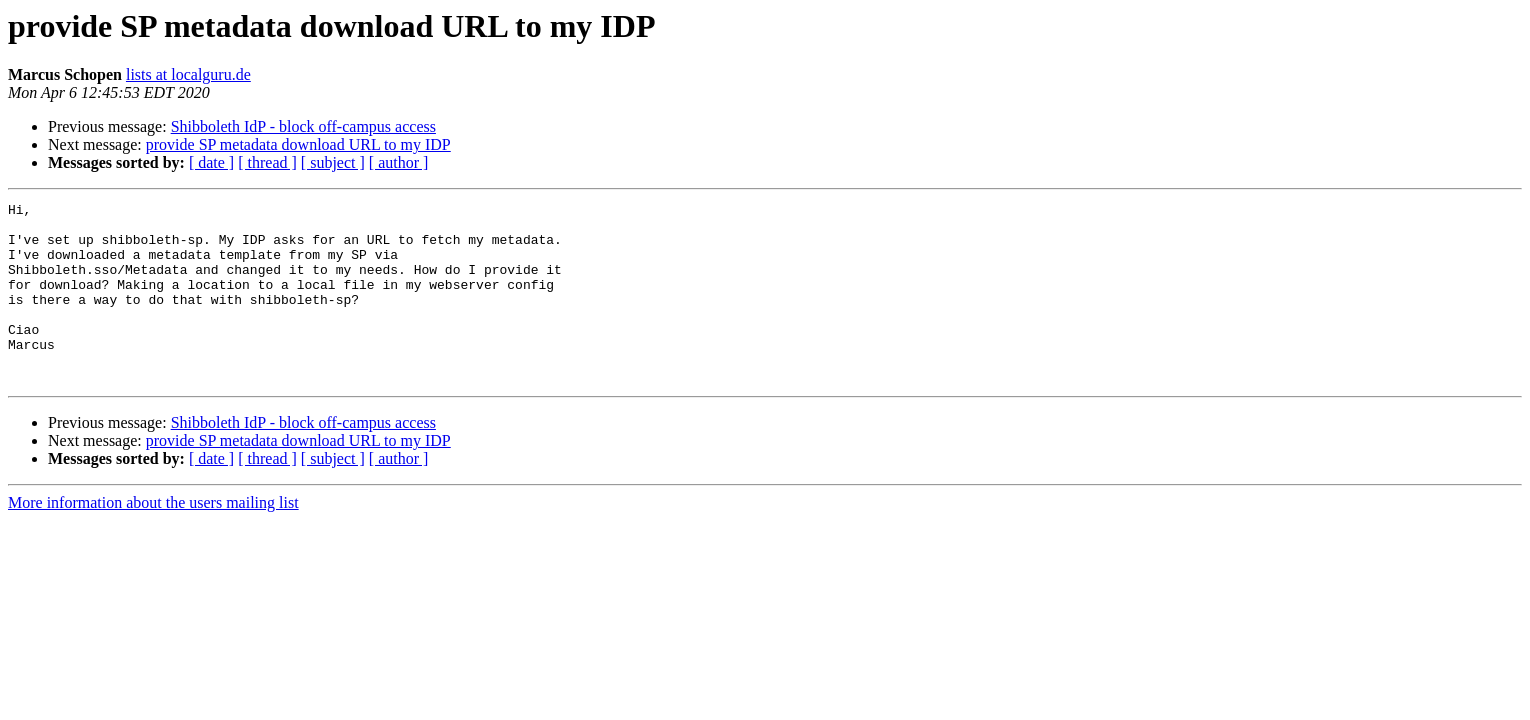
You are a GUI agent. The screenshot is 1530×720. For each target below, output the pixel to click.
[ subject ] (333, 162)
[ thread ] (267, 162)
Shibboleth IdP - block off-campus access (303, 126)
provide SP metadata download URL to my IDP (298, 144)
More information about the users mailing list (153, 538)
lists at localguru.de (188, 74)
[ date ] (211, 162)
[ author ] (399, 162)
